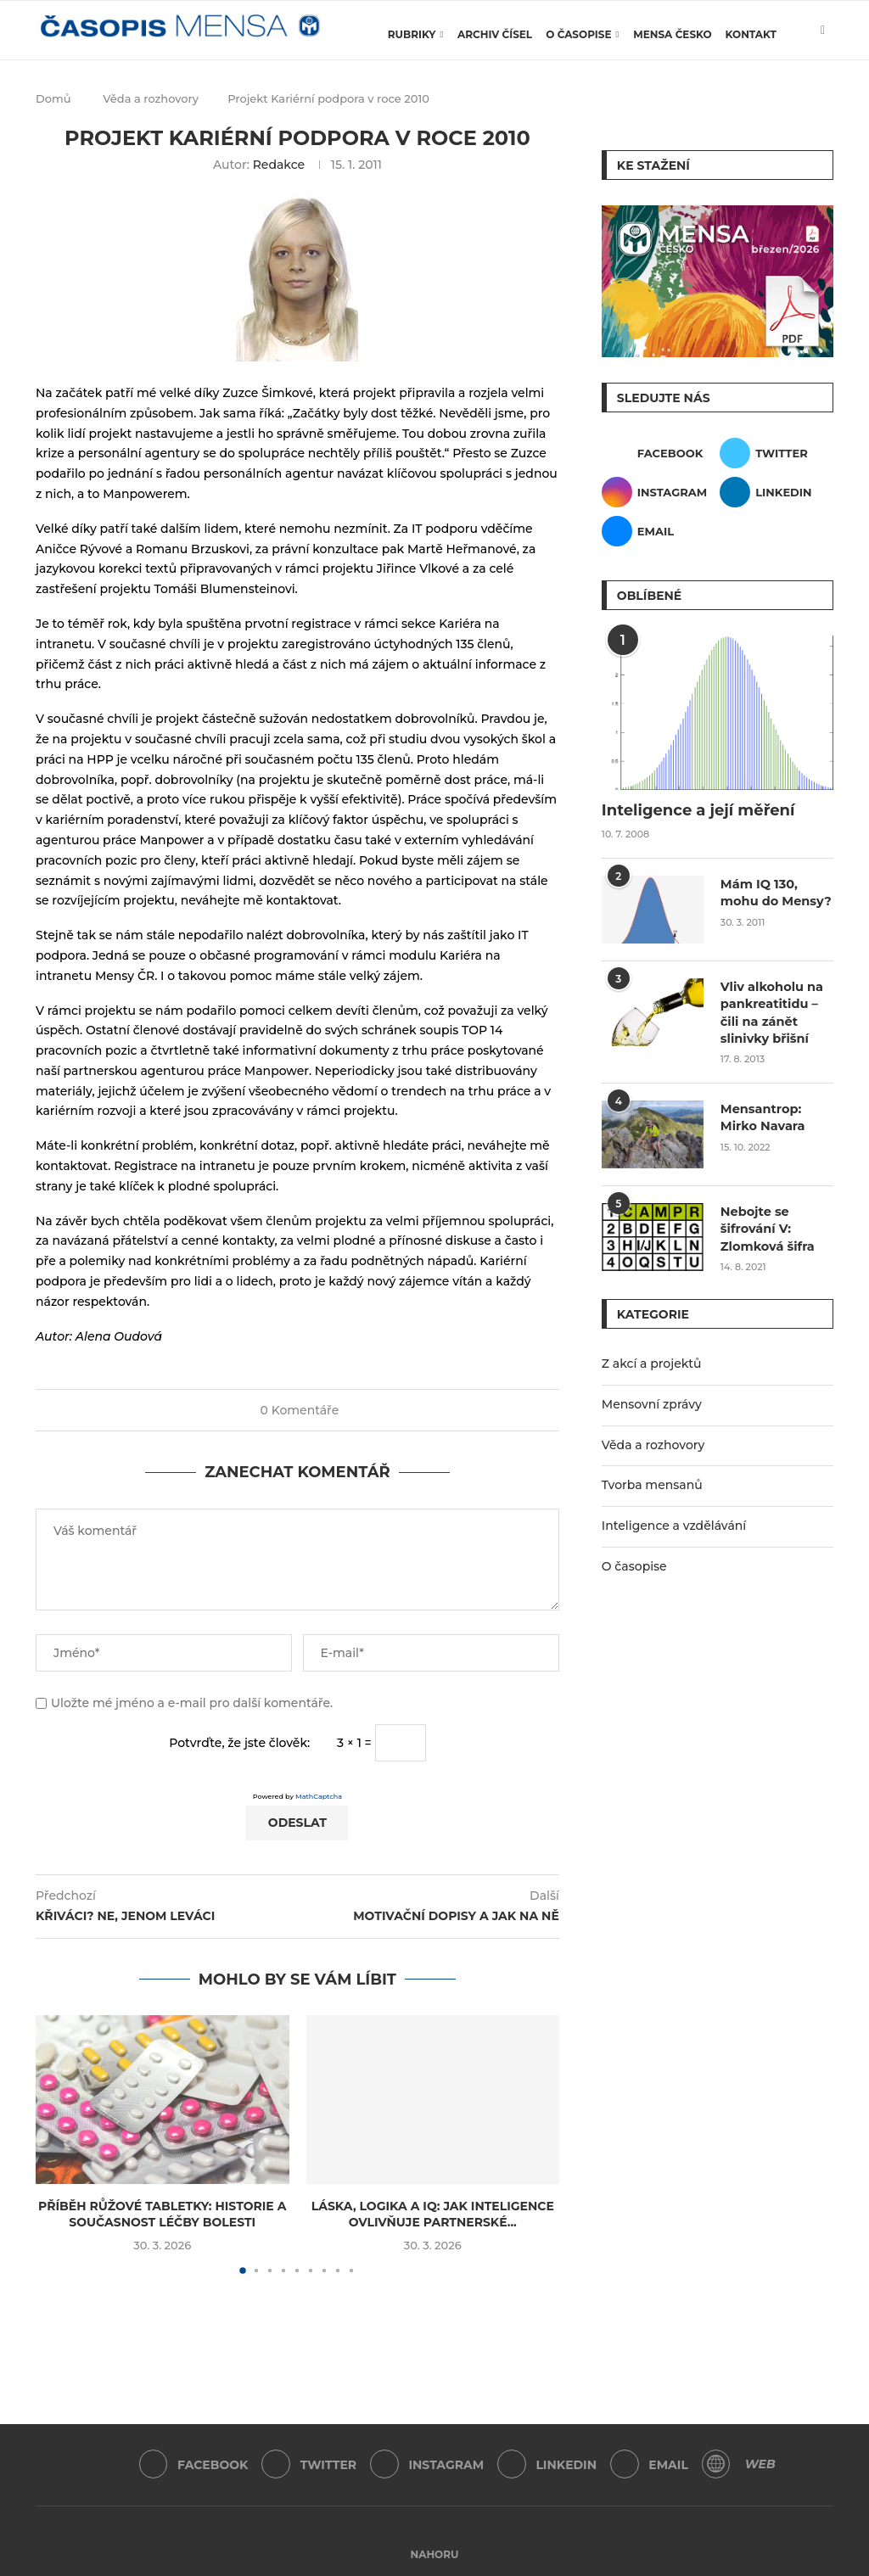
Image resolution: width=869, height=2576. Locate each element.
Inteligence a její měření (698, 810)
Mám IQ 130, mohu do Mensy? (773, 892)
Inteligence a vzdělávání (674, 1521)
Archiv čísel (494, 34)
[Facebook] (658, 453)
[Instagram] (658, 492)
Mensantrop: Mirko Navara (761, 1114)
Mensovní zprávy (652, 1400)
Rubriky (412, 34)
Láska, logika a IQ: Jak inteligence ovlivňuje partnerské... (432, 2214)
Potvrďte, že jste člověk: (239, 1742)
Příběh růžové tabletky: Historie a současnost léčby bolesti (162, 2214)
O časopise (578, 34)
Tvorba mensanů (652, 1480)
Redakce (279, 164)
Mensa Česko (672, 34)
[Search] (824, 106)
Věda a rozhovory (653, 1440)
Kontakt (751, 34)
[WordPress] (720, 2465)
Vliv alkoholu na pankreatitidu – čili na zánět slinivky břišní (770, 1011)
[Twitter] (776, 453)
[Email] (658, 531)
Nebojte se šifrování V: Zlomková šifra (765, 1225)
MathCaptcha (318, 1796)
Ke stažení (653, 165)
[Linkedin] (776, 492)
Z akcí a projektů (652, 1359)
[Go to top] (435, 2554)
